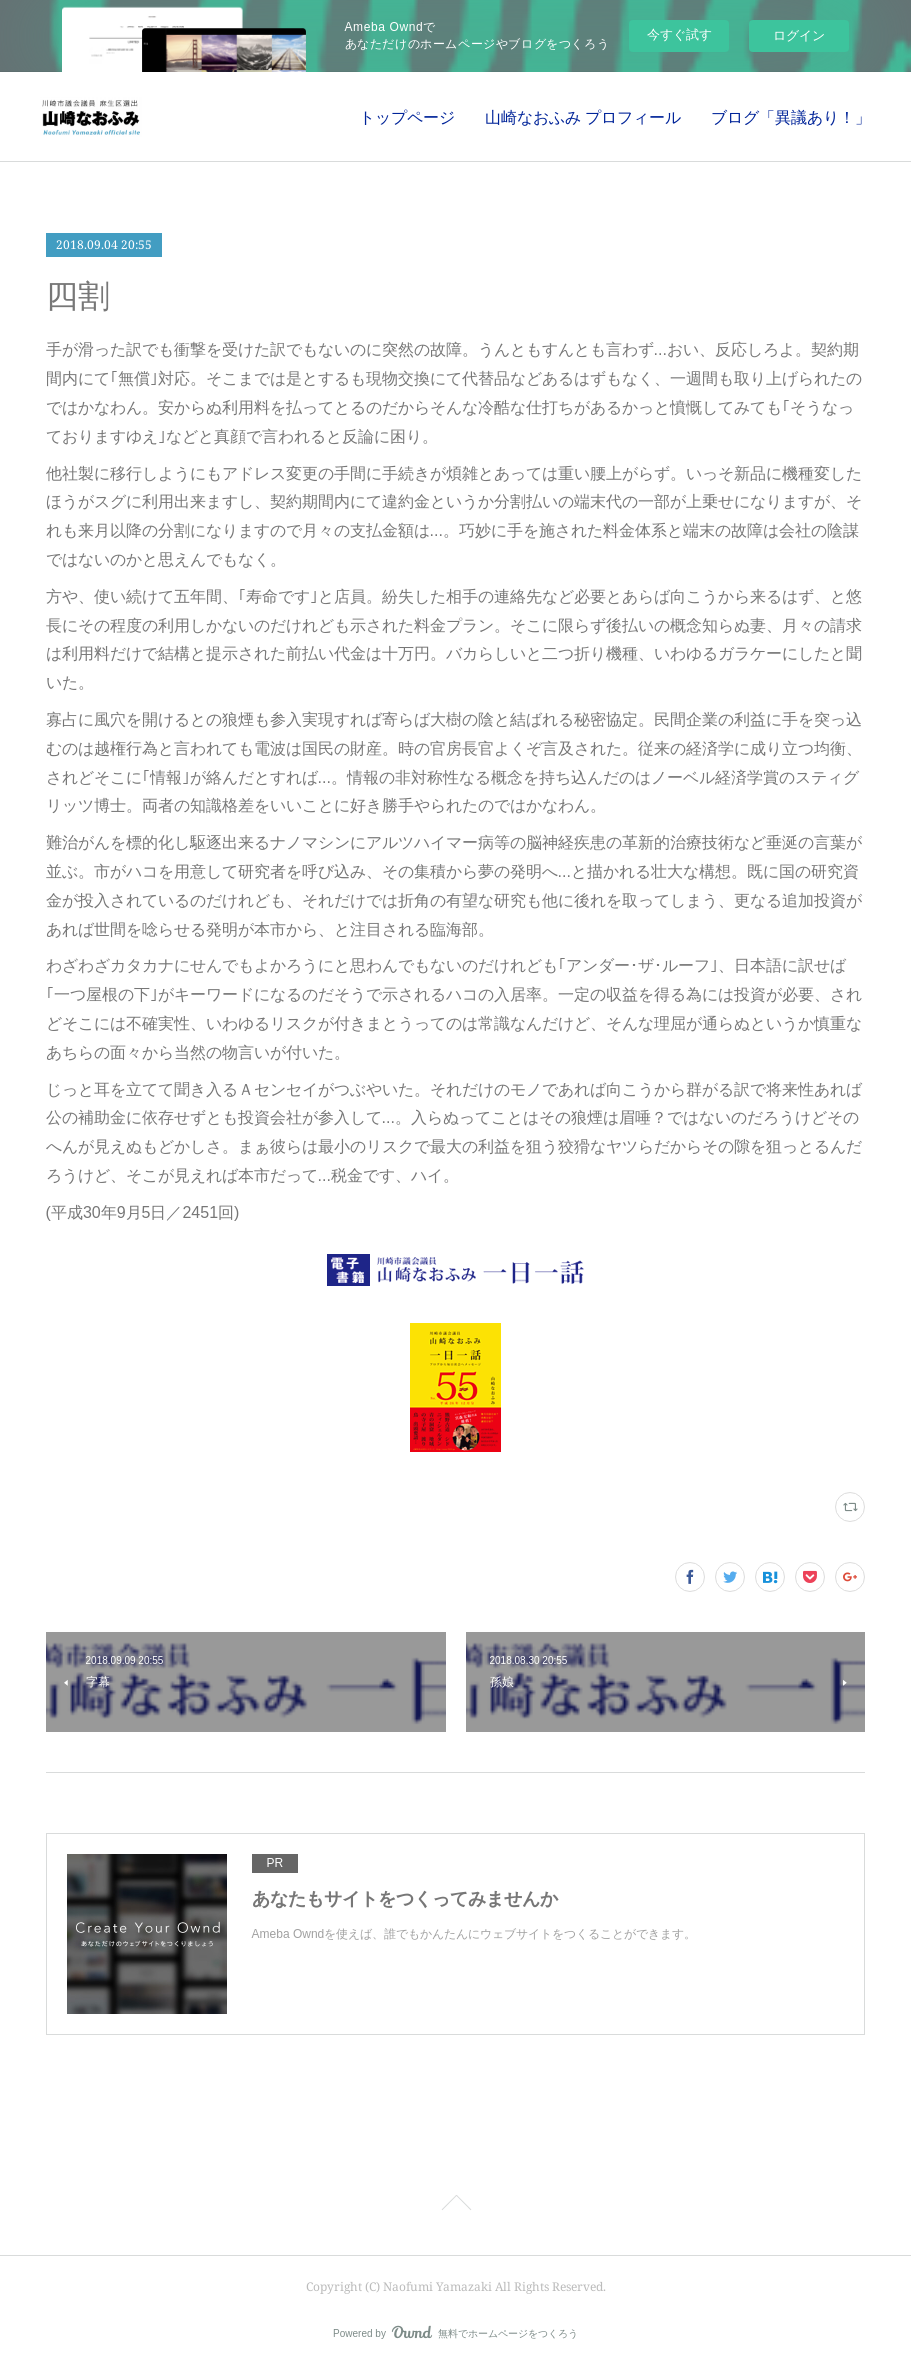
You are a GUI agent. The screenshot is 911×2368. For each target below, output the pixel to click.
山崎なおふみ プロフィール (583, 117)
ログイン (799, 35)
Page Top (455, 2206)
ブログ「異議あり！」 (791, 117)
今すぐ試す (679, 34)
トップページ (407, 117)
